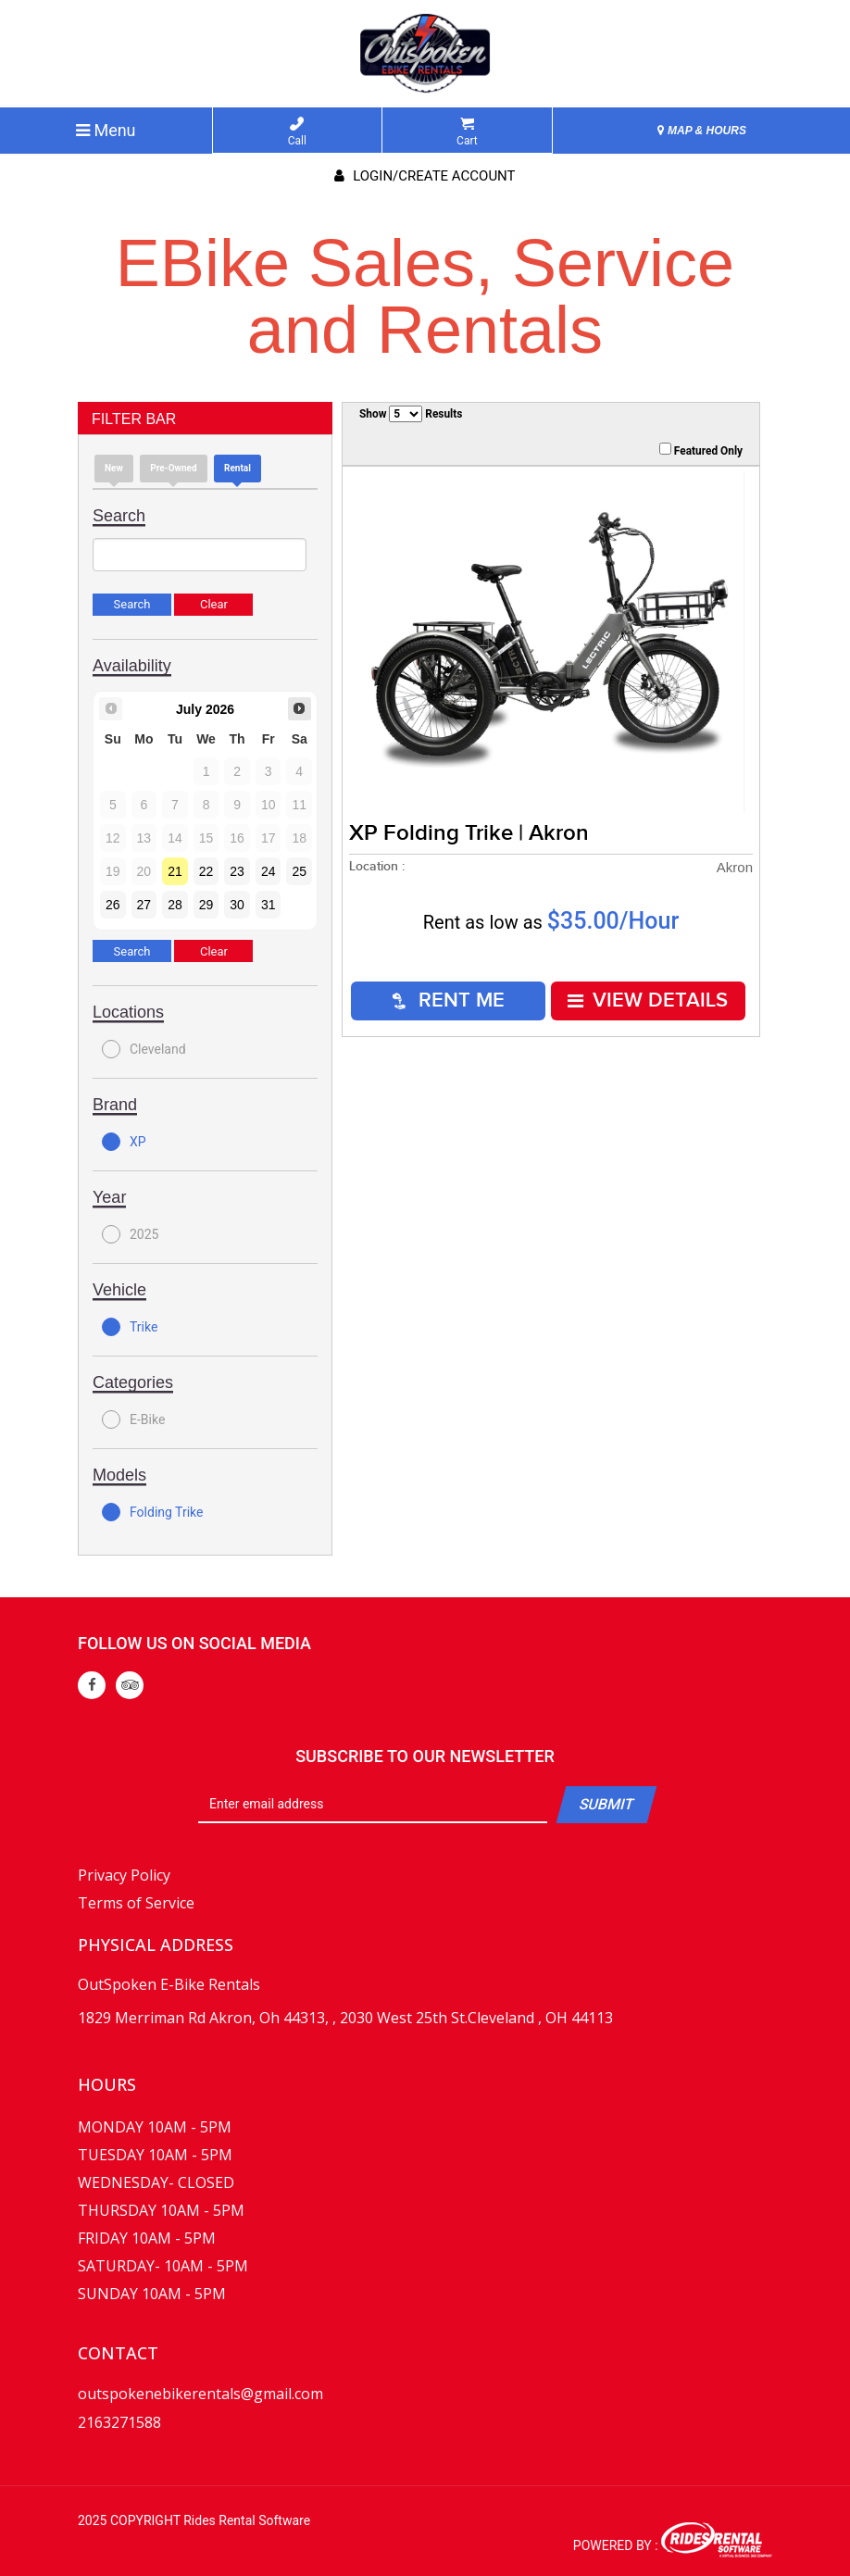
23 (237, 871)
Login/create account (424, 176)
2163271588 (119, 2422)
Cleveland (144, 1049)
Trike (129, 1327)
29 (206, 904)
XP (124, 1141)
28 (175, 904)
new (114, 468)
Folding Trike (152, 1512)
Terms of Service (136, 1903)
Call (297, 132)
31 (268, 904)
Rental (237, 468)
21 (175, 871)
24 (268, 871)
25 (299, 871)
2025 (130, 1234)
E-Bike (133, 1419)
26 (113, 904)
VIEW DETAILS (648, 1000)
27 (144, 904)
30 (237, 904)
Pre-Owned (173, 468)
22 (206, 871)
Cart (467, 132)
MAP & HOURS (701, 130)
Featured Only (701, 450)
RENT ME (449, 1000)
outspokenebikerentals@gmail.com (200, 2393)
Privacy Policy (124, 1875)
